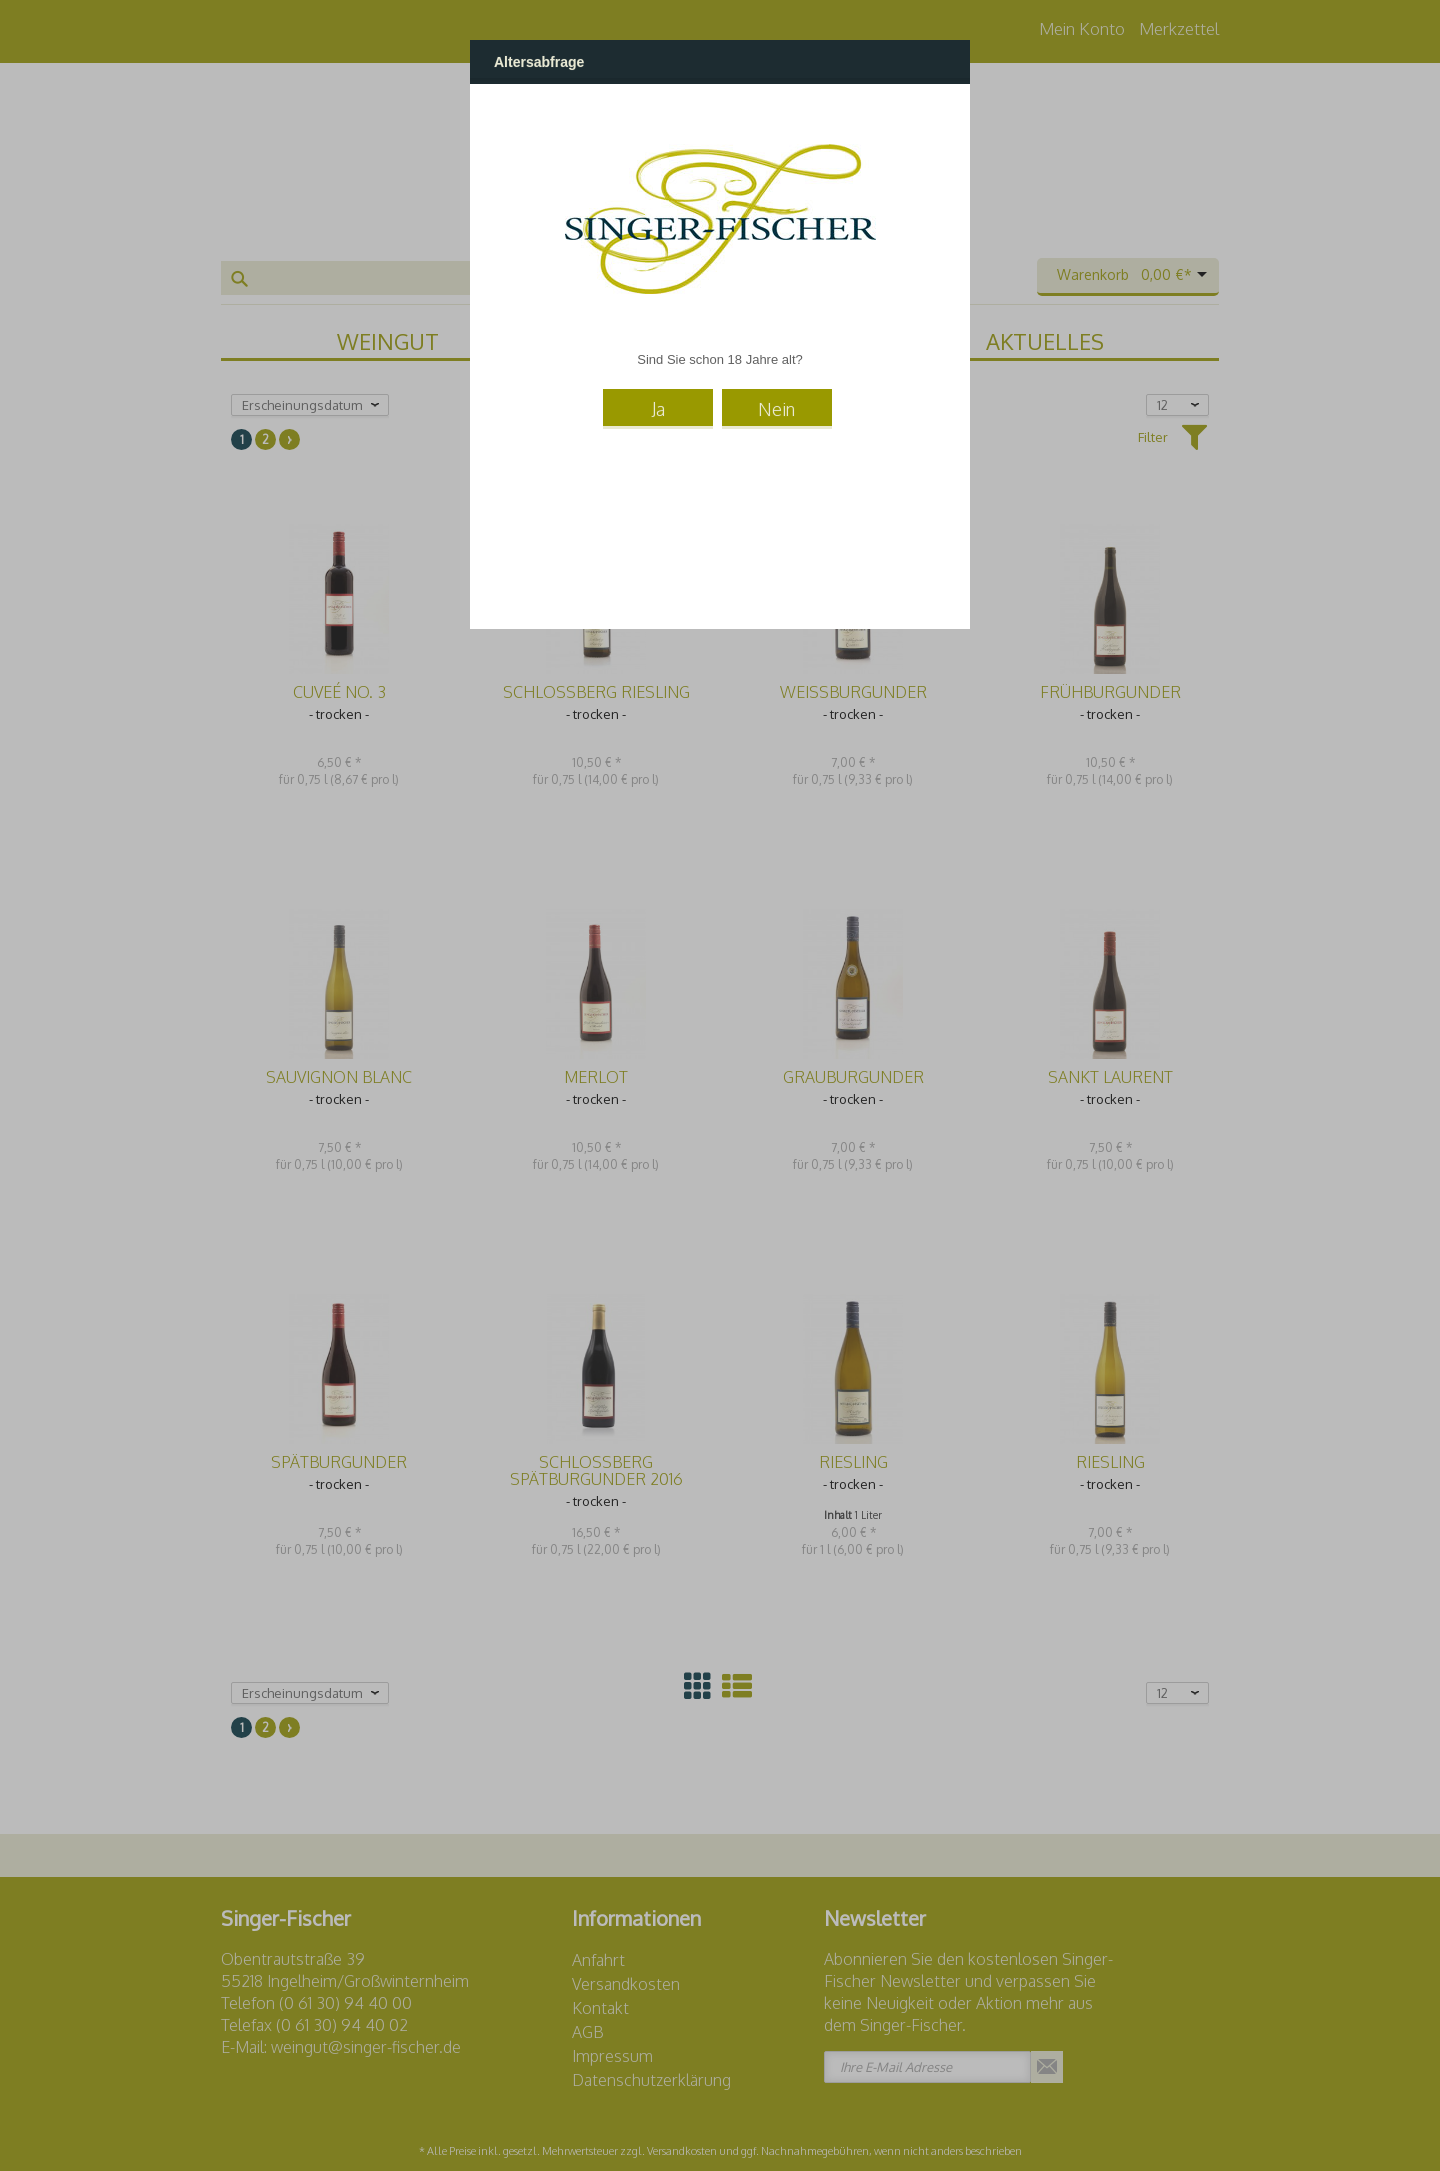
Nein (776, 409)
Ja (658, 409)
